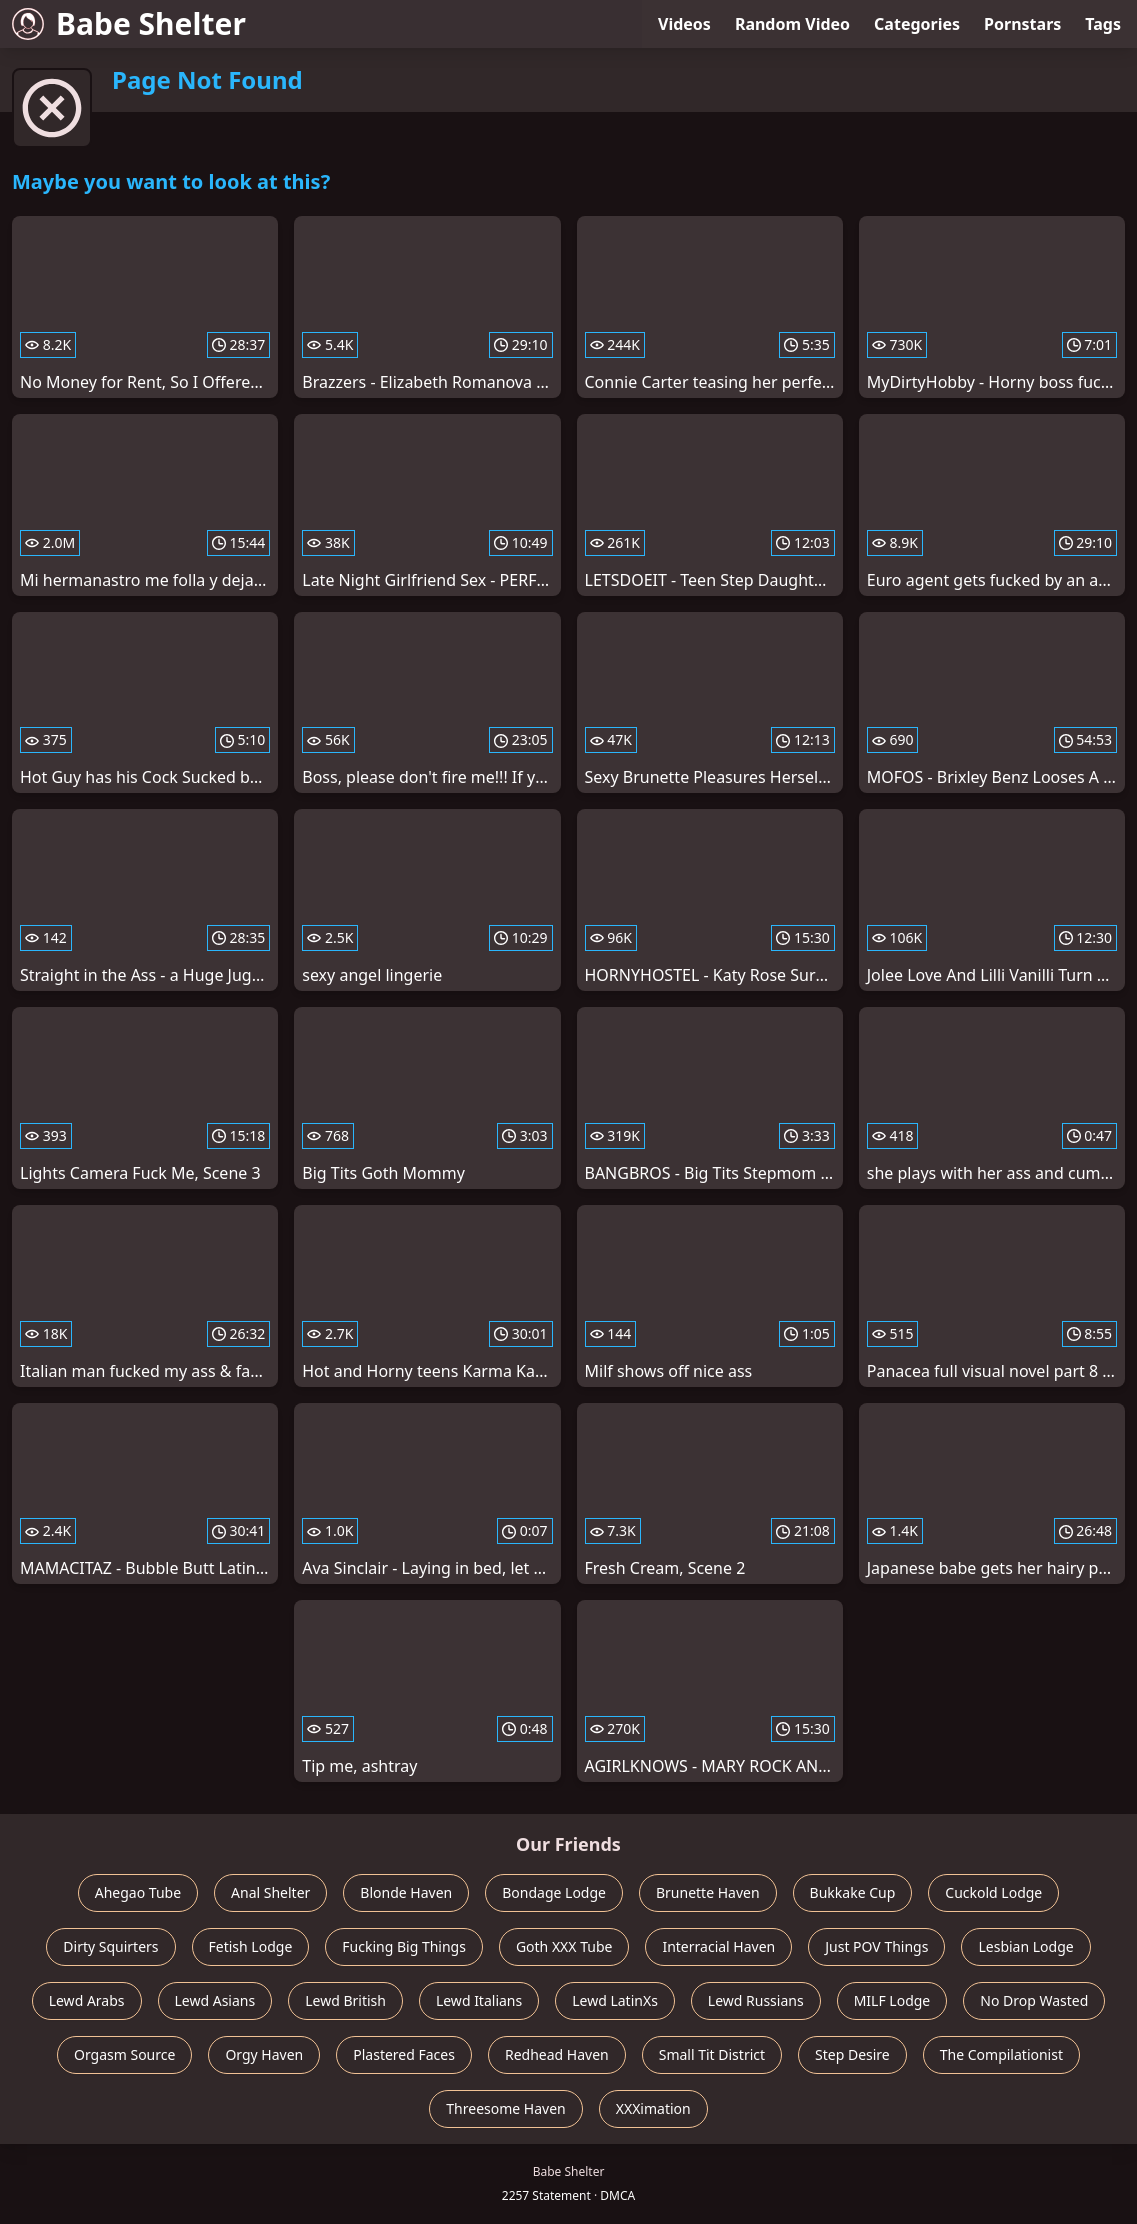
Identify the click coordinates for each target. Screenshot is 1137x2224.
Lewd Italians (479, 2000)
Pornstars (1022, 24)
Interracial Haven (718, 1946)
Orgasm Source (124, 2054)
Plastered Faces (404, 2054)
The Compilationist (1001, 2054)
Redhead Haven (557, 2054)
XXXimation (653, 2108)
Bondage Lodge (554, 1892)
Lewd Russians (756, 2000)
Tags (1103, 24)
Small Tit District (712, 2054)
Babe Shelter (129, 23)
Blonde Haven (406, 1892)
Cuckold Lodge (993, 1892)
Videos (684, 24)
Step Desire (852, 2054)
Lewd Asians (215, 2000)
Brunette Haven (708, 1892)
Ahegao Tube (138, 1892)
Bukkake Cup (853, 1892)
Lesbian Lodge (1025, 1946)
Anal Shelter (270, 1892)
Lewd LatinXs (615, 2000)
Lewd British (345, 2000)
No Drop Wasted (1034, 2000)
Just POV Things (876, 1946)
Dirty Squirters (110, 1946)
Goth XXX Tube (564, 1946)
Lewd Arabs (87, 2000)
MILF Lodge (892, 2000)
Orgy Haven (264, 2054)
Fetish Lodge (251, 1946)
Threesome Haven (505, 2108)
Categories (917, 24)
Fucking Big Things (404, 1946)
